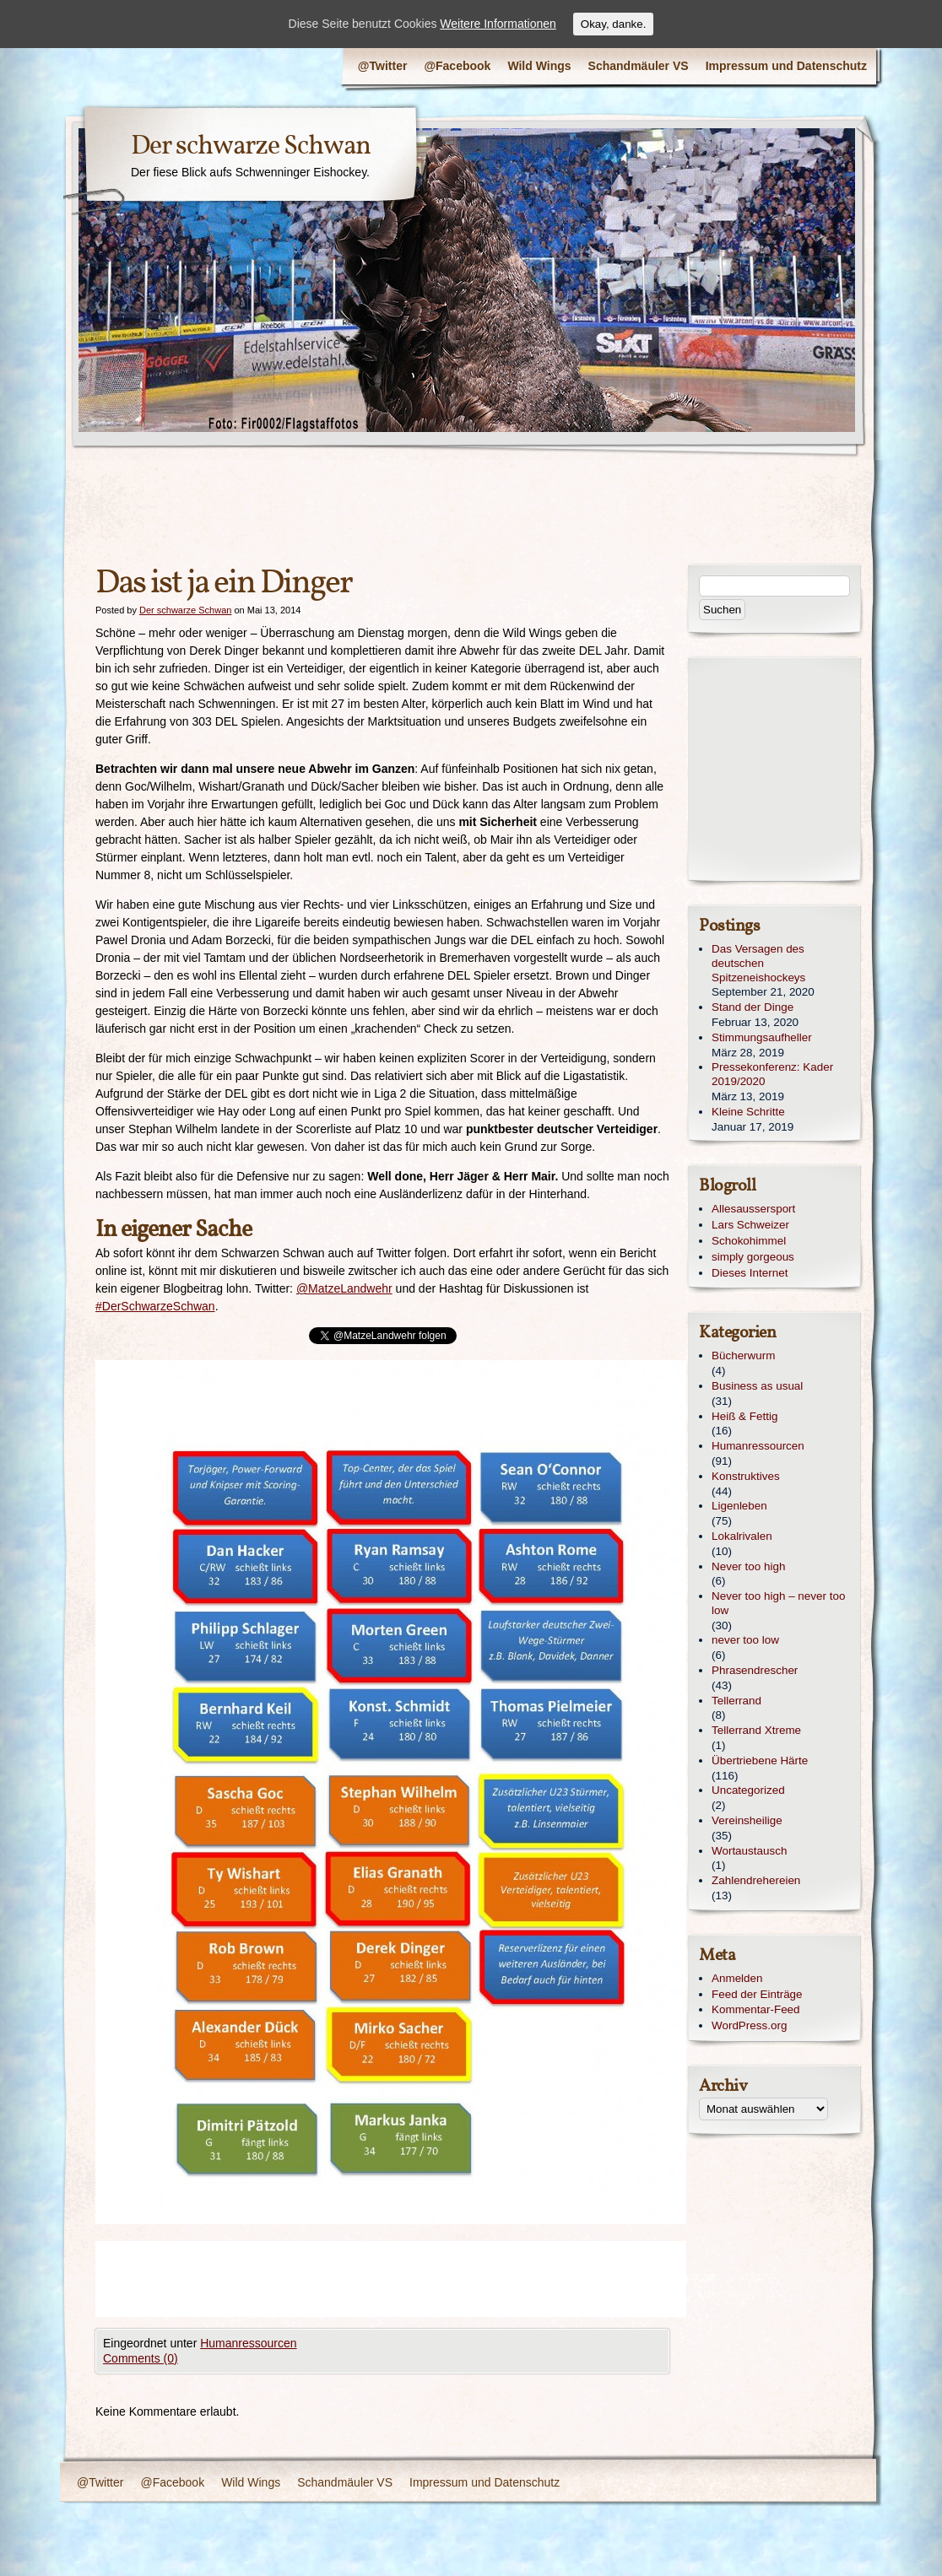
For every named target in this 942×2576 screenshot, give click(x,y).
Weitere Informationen (497, 23)
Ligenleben (739, 1505)
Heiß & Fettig (744, 1416)
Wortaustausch (749, 1850)
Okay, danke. (614, 24)
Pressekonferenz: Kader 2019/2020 (772, 1074)
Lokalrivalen (742, 1536)
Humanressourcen (248, 2343)
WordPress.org (749, 2025)
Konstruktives (746, 1476)
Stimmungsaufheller (762, 1037)
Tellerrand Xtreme (756, 1730)
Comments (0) (140, 2358)
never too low (745, 1640)
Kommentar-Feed (756, 2009)
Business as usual (757, 1386)
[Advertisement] (402, 2279)
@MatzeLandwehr (344, 1288)
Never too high (748, 1566)
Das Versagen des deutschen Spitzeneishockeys (758, 963)
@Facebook (457, 66)
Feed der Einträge (757, 1994)
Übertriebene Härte (760, 1760)
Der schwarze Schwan (251, 146)
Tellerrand (736, 1700)
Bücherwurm (743, 1355)
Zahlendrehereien (756, 1880)
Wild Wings (539, 66)
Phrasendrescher (755, 1670)
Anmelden (737, 1978)
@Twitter (383, 66)
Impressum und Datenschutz (786, 66)
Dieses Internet (750, 1272)
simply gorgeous (753, 1256)
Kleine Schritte (748, 1111)
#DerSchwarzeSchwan (155, 1306)
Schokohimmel (749, 1240)
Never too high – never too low (778, 1603)
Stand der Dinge (752, 1007)
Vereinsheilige (747, 1820)
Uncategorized (748, 1790)
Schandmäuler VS (638, 66)
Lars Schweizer (750, 1224)
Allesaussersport (753, 1208)
